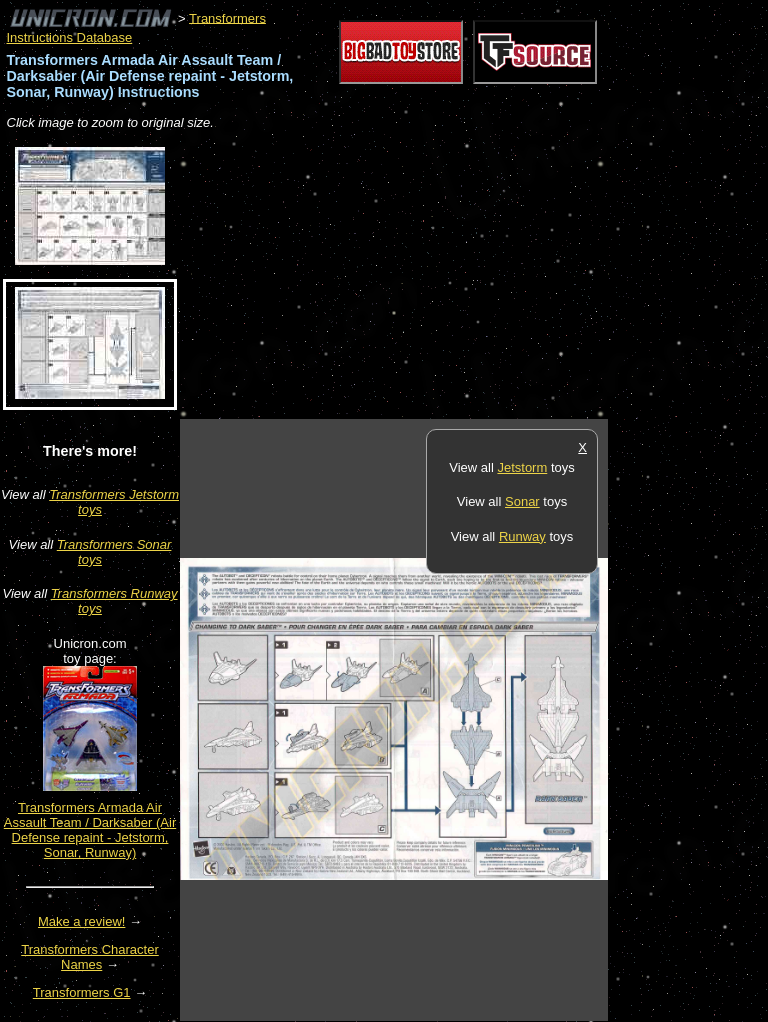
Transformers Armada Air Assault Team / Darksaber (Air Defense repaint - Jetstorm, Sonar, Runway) (90, 830)
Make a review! (81, 921)
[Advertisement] (414, 276)
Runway (522, 536)
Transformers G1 (82, 992)
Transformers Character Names (90, 957)
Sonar (522, 501)
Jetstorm (522, 467)
